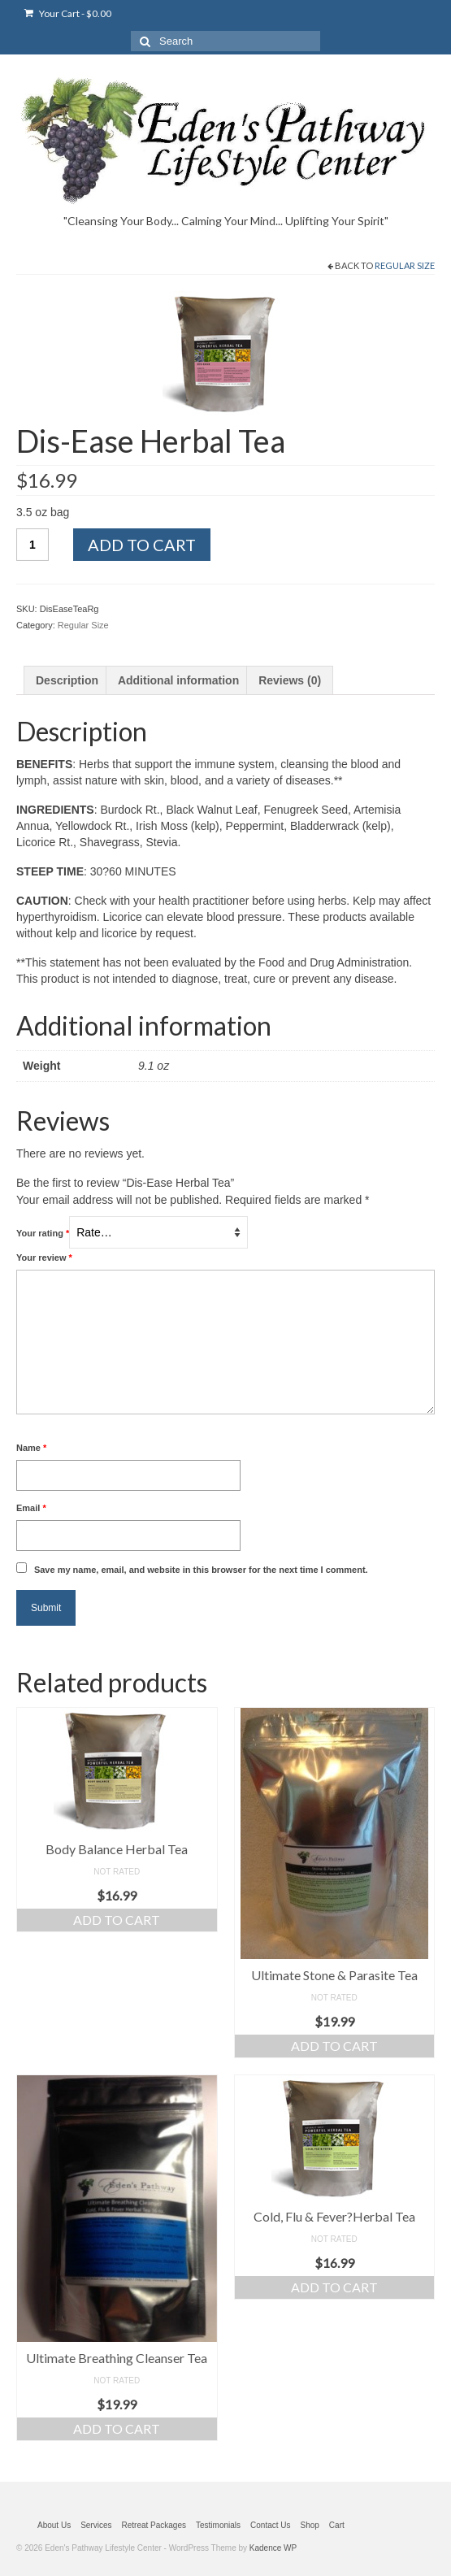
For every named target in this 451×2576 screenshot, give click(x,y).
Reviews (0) (289, 680)
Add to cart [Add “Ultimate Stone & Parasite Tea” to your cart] (334, 2045)
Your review (44, 1257)
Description (67, 680)
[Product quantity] (32, 544)
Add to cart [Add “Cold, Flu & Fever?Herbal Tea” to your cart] (334, 2287)
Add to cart (142, 544)
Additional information (178, 680)
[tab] (67, 680)
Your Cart (67, 13)
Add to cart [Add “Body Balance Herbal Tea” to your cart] (116, 1919)
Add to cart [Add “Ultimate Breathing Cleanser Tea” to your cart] (116, 2428)
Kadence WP (273, 2547)
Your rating (42, 1233)
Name (31, 1448)
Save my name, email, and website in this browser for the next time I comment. (201, 1570)
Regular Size (405, 265)
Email (31, 1508)
